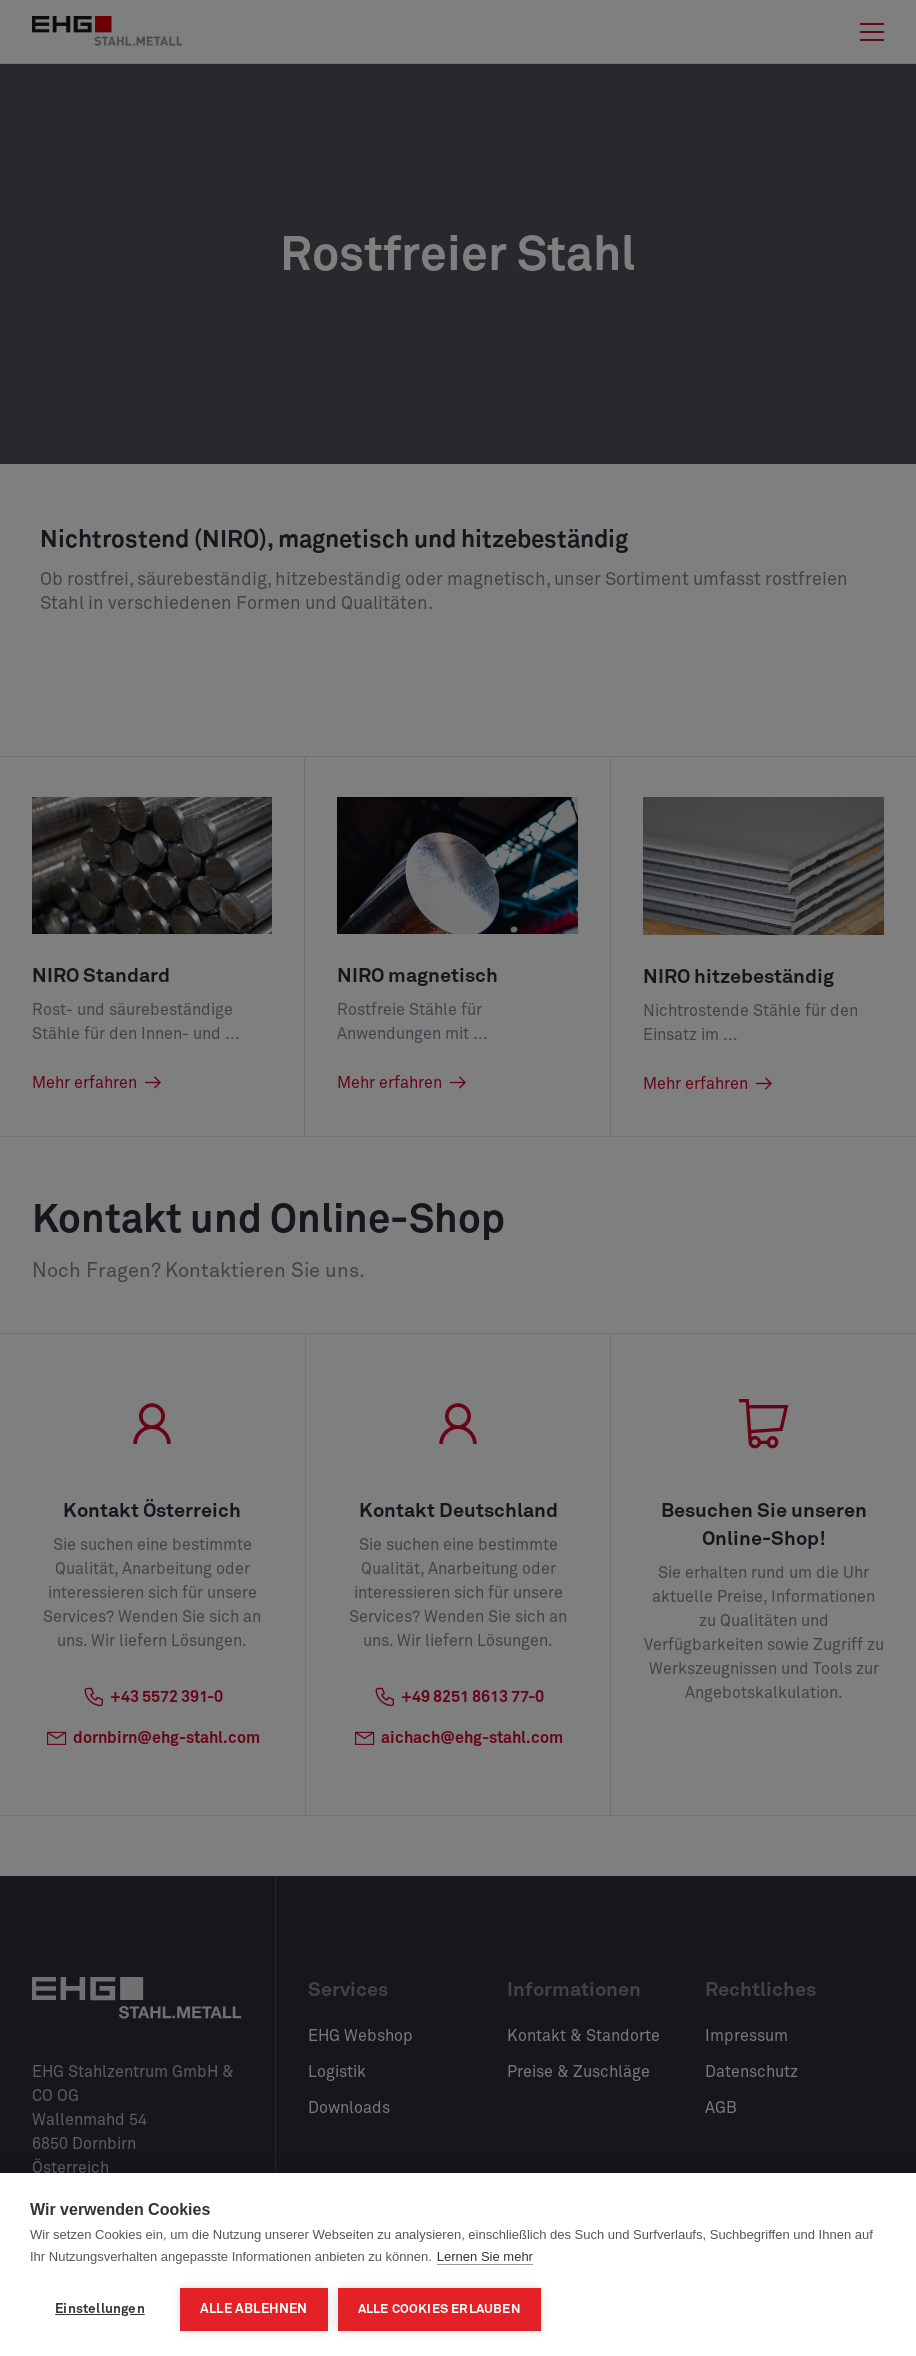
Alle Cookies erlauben (439, 2309)
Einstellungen (100, 2309)
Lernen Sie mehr (485, 2256)
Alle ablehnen (254, 2309)
